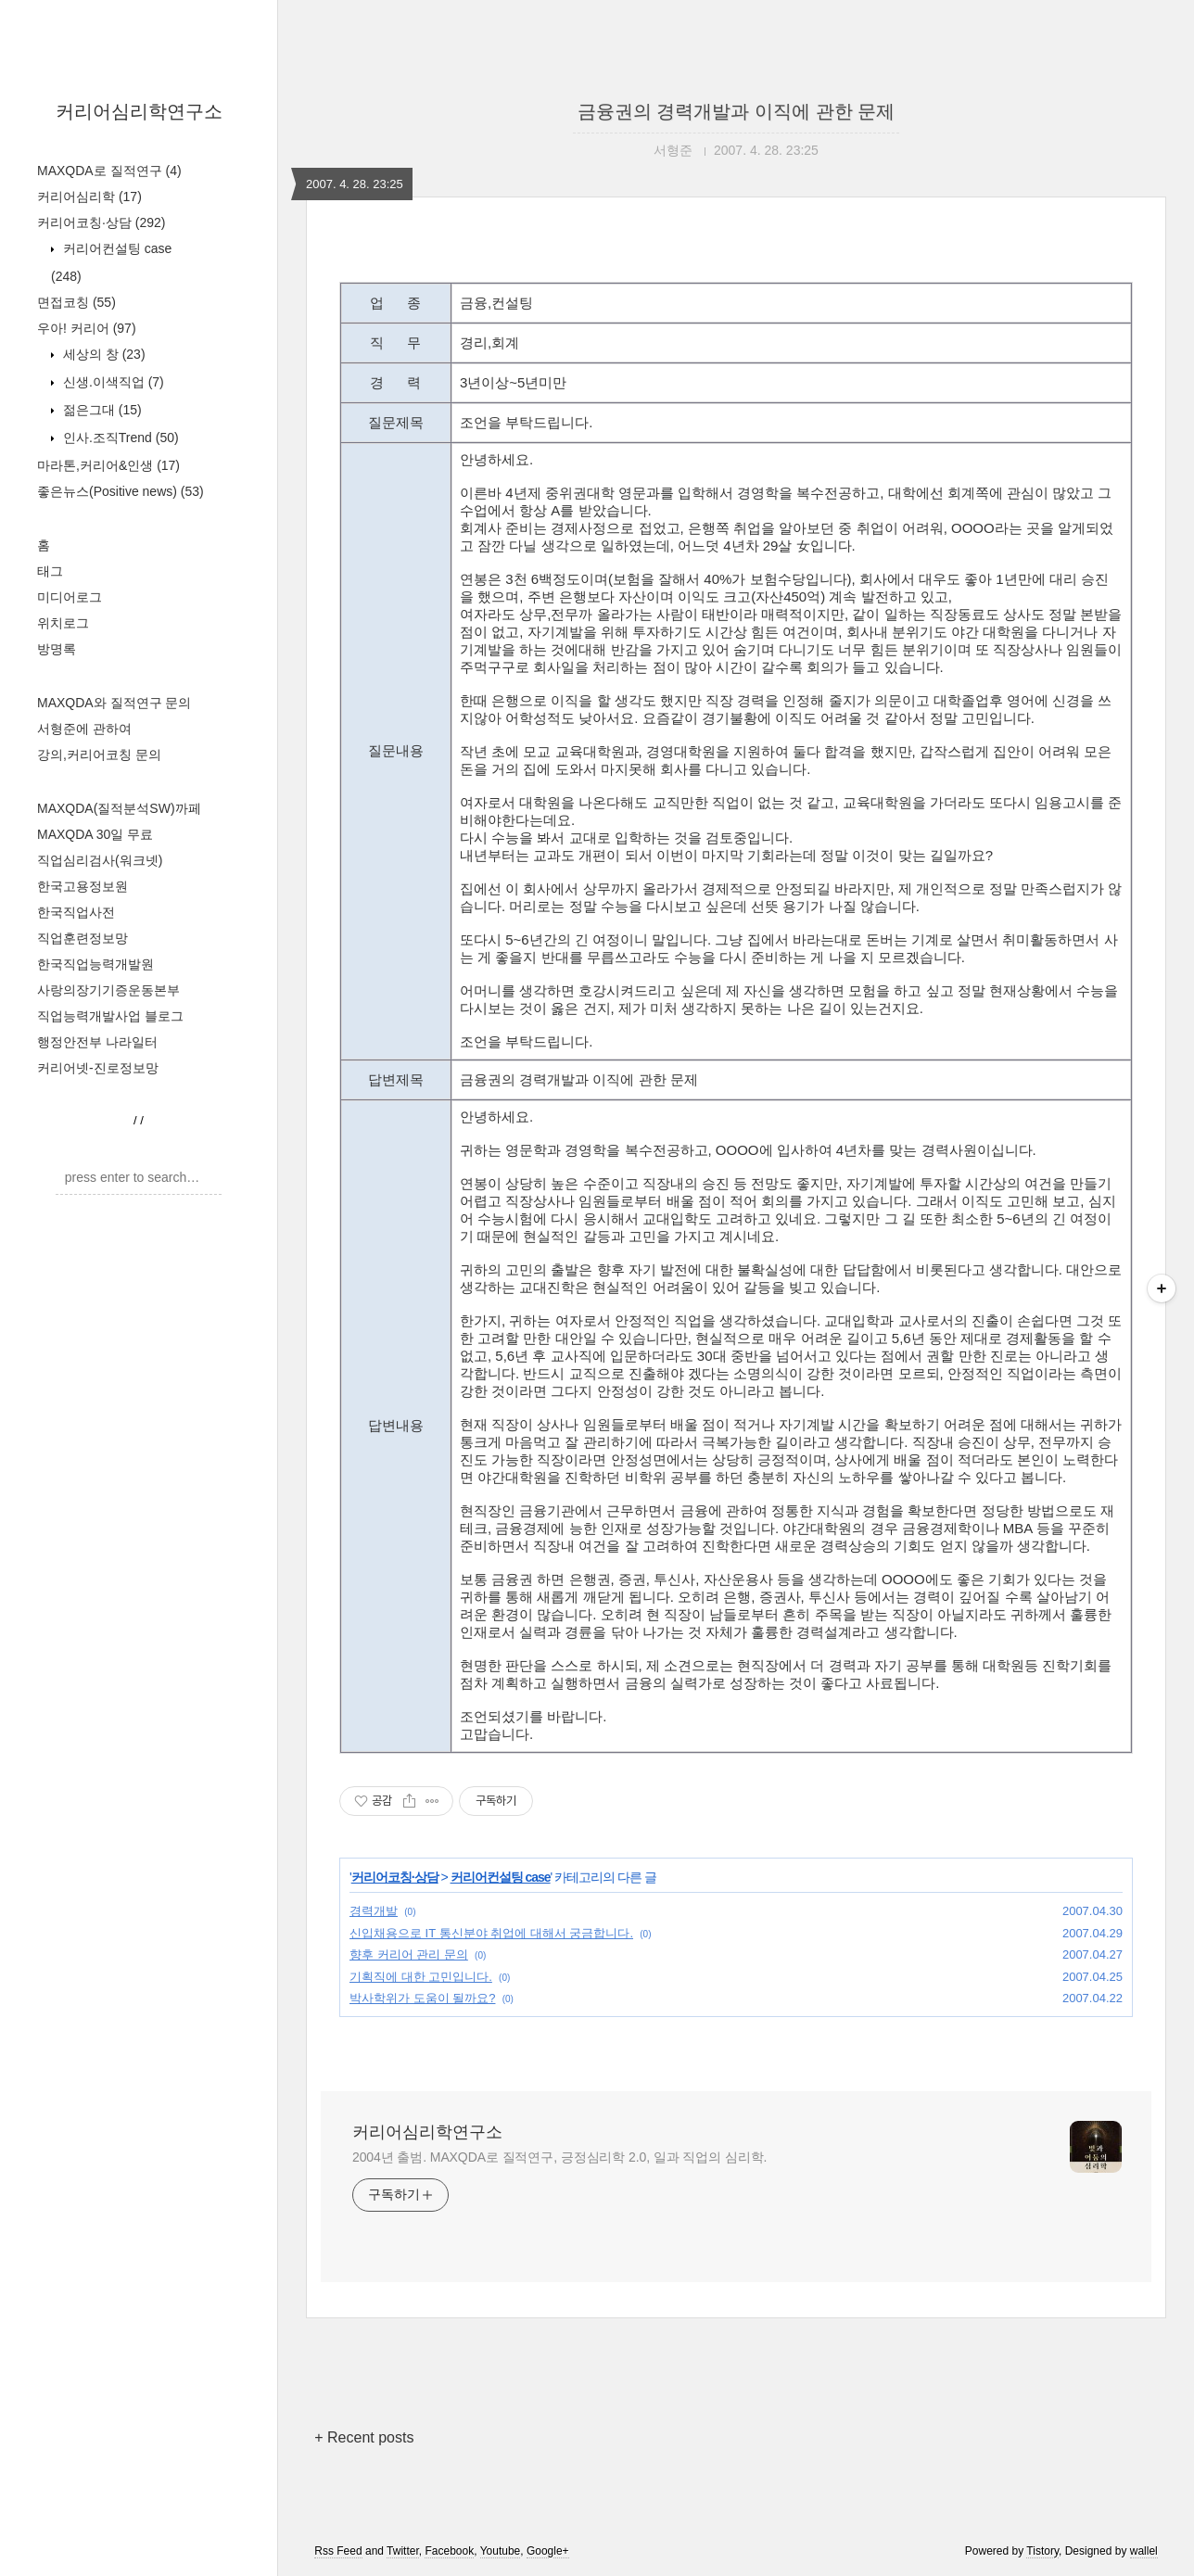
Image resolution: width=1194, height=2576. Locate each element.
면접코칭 (76, 302)
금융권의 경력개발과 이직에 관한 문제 (736, 111)
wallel (1144, 2550)
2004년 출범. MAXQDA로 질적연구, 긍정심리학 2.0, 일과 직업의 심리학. (559, 2157)
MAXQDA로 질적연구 (109, 170)
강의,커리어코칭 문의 (99, 754)
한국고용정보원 (82, 886)
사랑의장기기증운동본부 (108, 990)
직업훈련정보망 (82, 938)
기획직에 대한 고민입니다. (420, 1977)
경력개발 (373, 1911)
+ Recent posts (363, 2437)
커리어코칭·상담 (101, 222)
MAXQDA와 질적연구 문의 (114, 702)
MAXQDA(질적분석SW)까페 (119, 808)
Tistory (1042, 2550)
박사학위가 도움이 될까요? (422, 1998)
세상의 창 (102, 354)
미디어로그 (69, 597)
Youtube (500, 2550)
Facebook (449, 2550)
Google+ (548, 2550)
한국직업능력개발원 (95, 964)
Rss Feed (338, 2550)
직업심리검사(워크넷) (99, 860)
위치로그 (63, 622)
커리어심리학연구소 (139, 111)
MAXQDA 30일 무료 (95, 834)
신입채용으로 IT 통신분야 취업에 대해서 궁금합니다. (491, 1933)
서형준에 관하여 (84, 728)
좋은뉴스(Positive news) (120, 491)
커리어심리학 (89, 196)
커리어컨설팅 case (501, 1877)
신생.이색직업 (111, 381)
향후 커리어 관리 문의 (408, 1954)
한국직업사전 (76, 912)
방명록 (56, 648)
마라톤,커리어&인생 (108, 465)
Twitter (403, 2550)
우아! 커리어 (86, 328)
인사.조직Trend (119, 437)
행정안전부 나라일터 (97, 1041)
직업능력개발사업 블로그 (110, 1016)
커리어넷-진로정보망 (98, 1067)
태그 (50, 571)
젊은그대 (100, 409)
